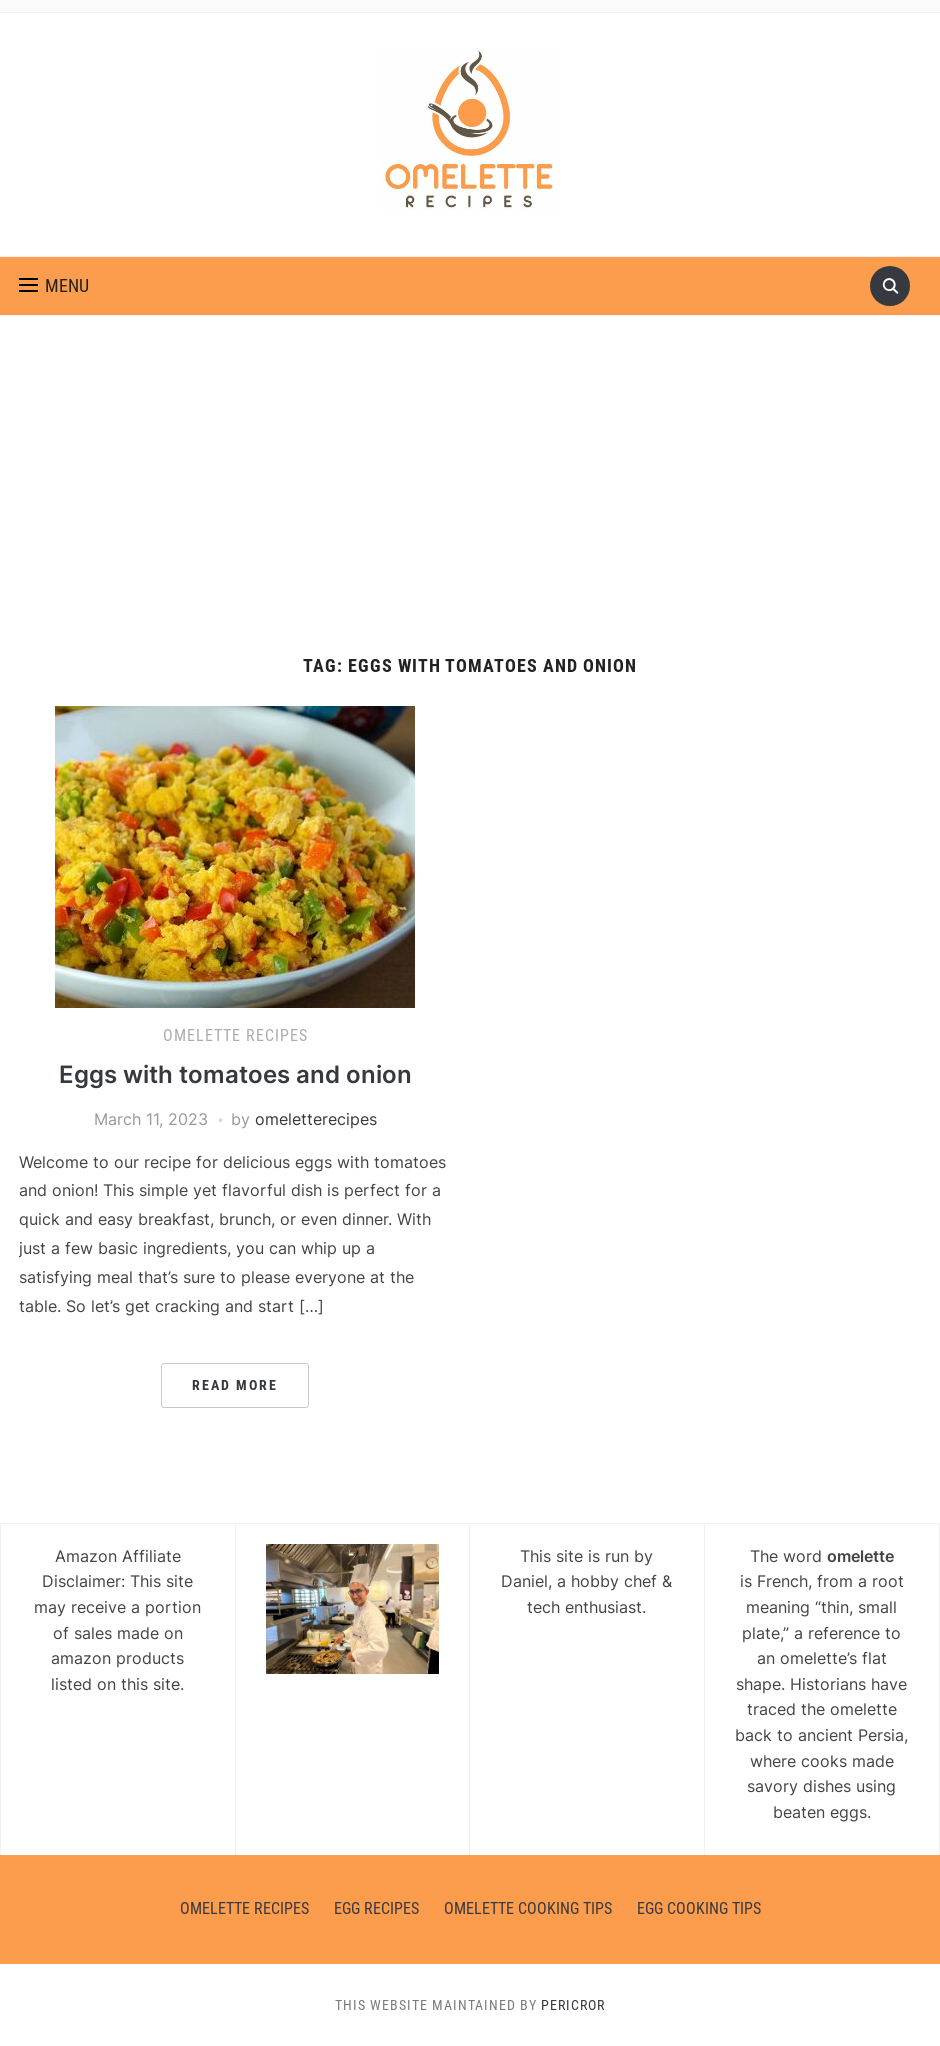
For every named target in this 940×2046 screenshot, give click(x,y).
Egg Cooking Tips (699, 1908)
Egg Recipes (376, 1908)
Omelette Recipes (235, 1035)
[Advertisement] (470, 506)
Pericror (573, 2005)
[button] (54, 286)
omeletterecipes (316, 1119)
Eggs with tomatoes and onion (235, 1074)
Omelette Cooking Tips (528, 1908)
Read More (235, 1385)
